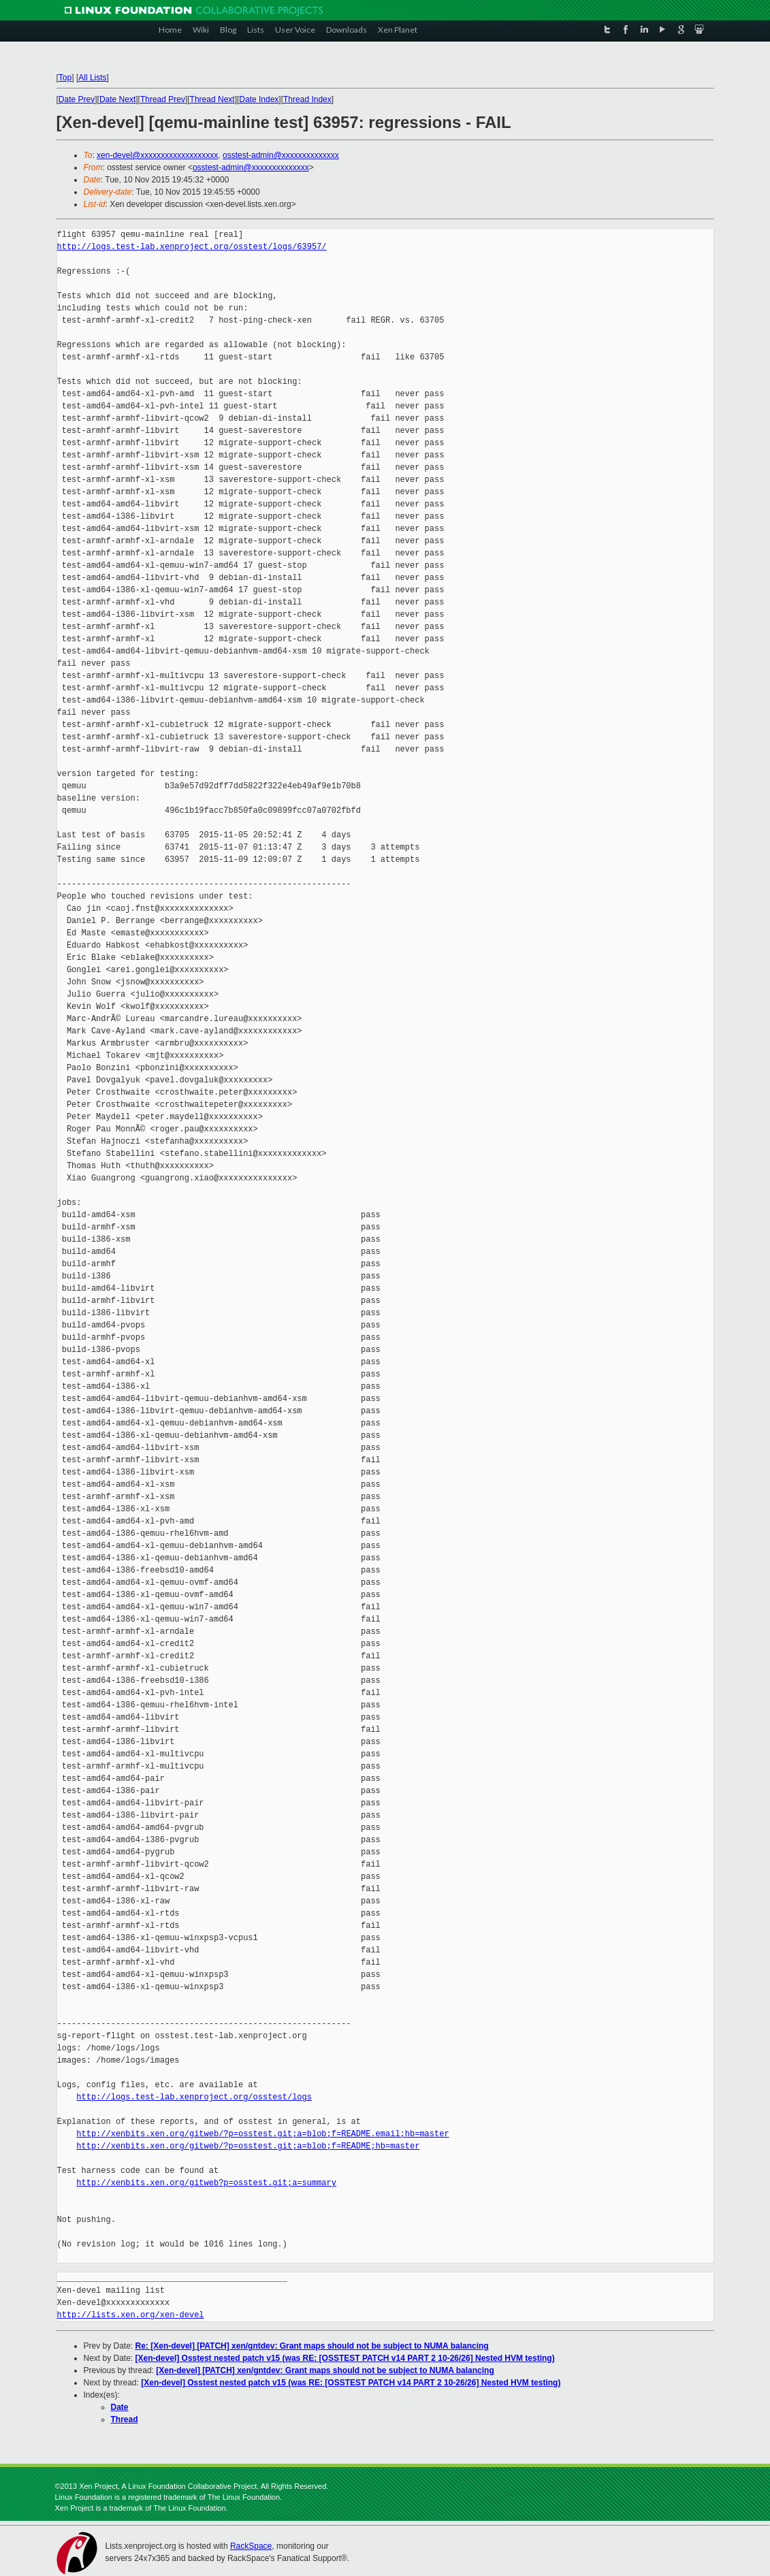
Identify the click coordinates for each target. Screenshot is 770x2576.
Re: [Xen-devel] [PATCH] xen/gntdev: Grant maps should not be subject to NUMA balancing (312, 2346)
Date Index (258, 99)
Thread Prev (162, 99)
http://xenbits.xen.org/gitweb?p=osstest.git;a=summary (206, 2183)
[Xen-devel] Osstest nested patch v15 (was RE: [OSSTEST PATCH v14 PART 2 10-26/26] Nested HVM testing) (345, 2358)
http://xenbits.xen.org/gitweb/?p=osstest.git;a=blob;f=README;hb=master (247, 2146)
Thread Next (212, 99)
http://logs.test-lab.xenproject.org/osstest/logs (194, 2097)
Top (65, 77)
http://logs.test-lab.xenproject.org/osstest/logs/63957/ (192, 247)
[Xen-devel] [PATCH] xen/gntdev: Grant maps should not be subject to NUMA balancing (325, 2370)
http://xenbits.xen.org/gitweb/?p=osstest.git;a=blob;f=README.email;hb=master (262, 2134)
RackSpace (251, 2546)
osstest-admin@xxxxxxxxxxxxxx (281, 155)
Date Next (117, 99)
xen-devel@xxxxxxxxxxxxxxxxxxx (157, 155)
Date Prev (77, 99)
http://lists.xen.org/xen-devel (130, 2315)
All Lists (92, 77)
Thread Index (307, 99)
